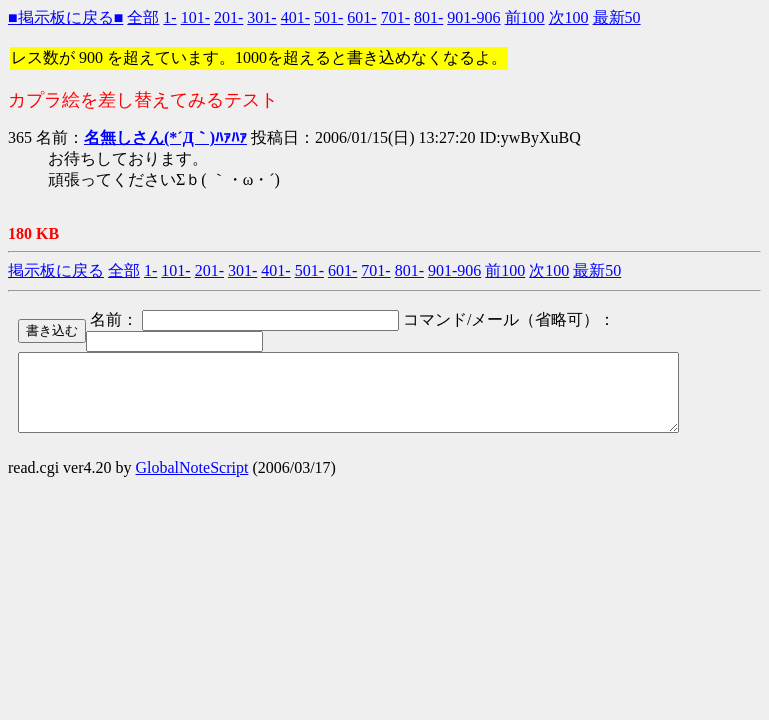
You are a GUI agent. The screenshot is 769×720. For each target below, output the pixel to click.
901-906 (473, 17)
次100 (569, 17)
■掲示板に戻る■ (65, 17)
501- (328, 17)
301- (261, 17)
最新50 (617, 17)
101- (195, 17)
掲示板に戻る (56, 270)
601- (361, 17)
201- (228, 17)
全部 (143, 17)
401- (295, 17)
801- (428, 17)
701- (395, 17)
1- (169, 17)
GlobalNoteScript (192, 482)
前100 (525, 17)
